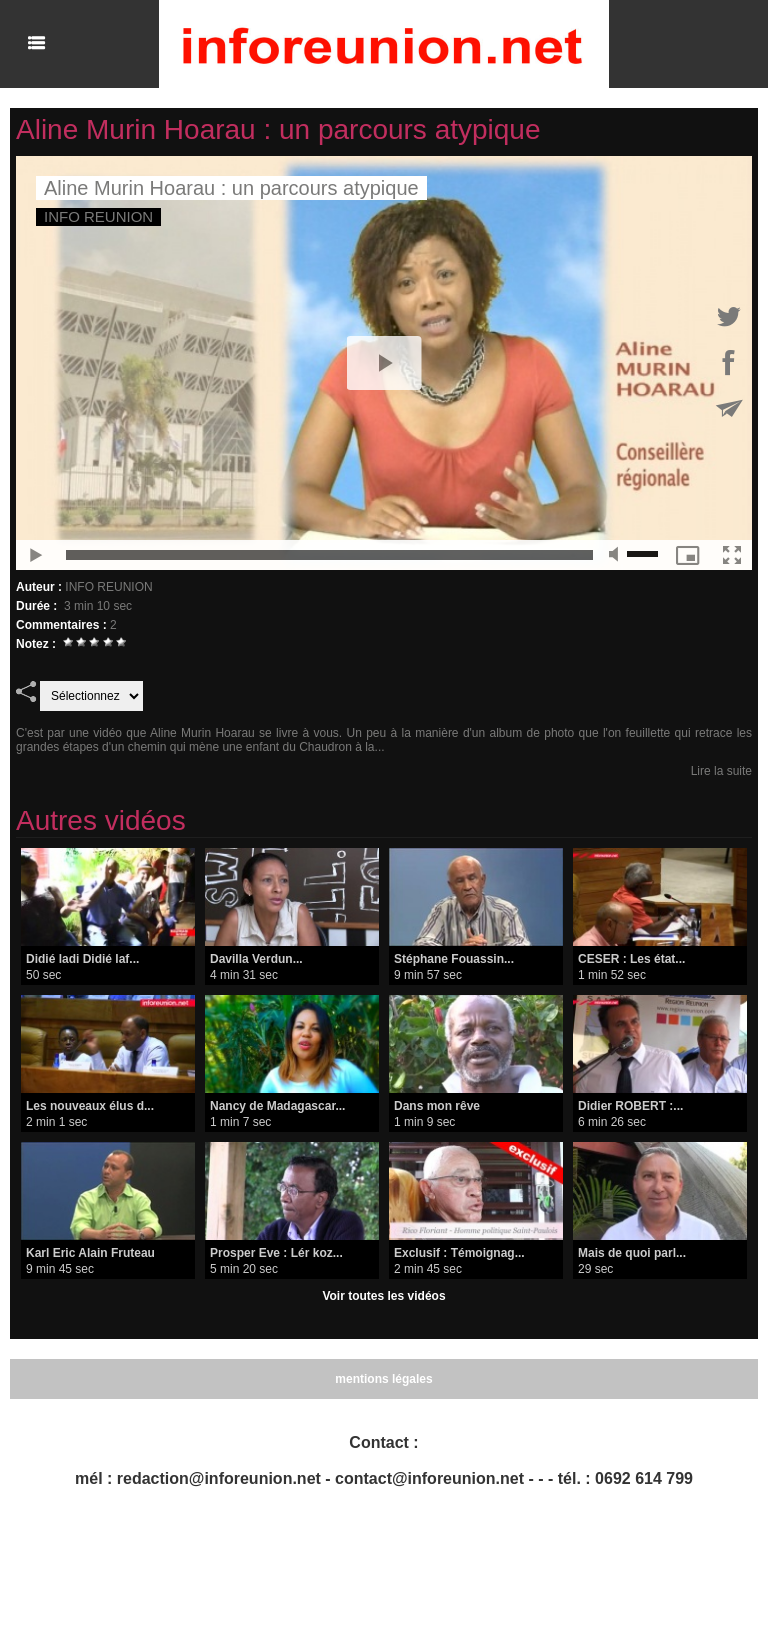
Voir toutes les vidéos (383, 1296)
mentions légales (383, 1379)
